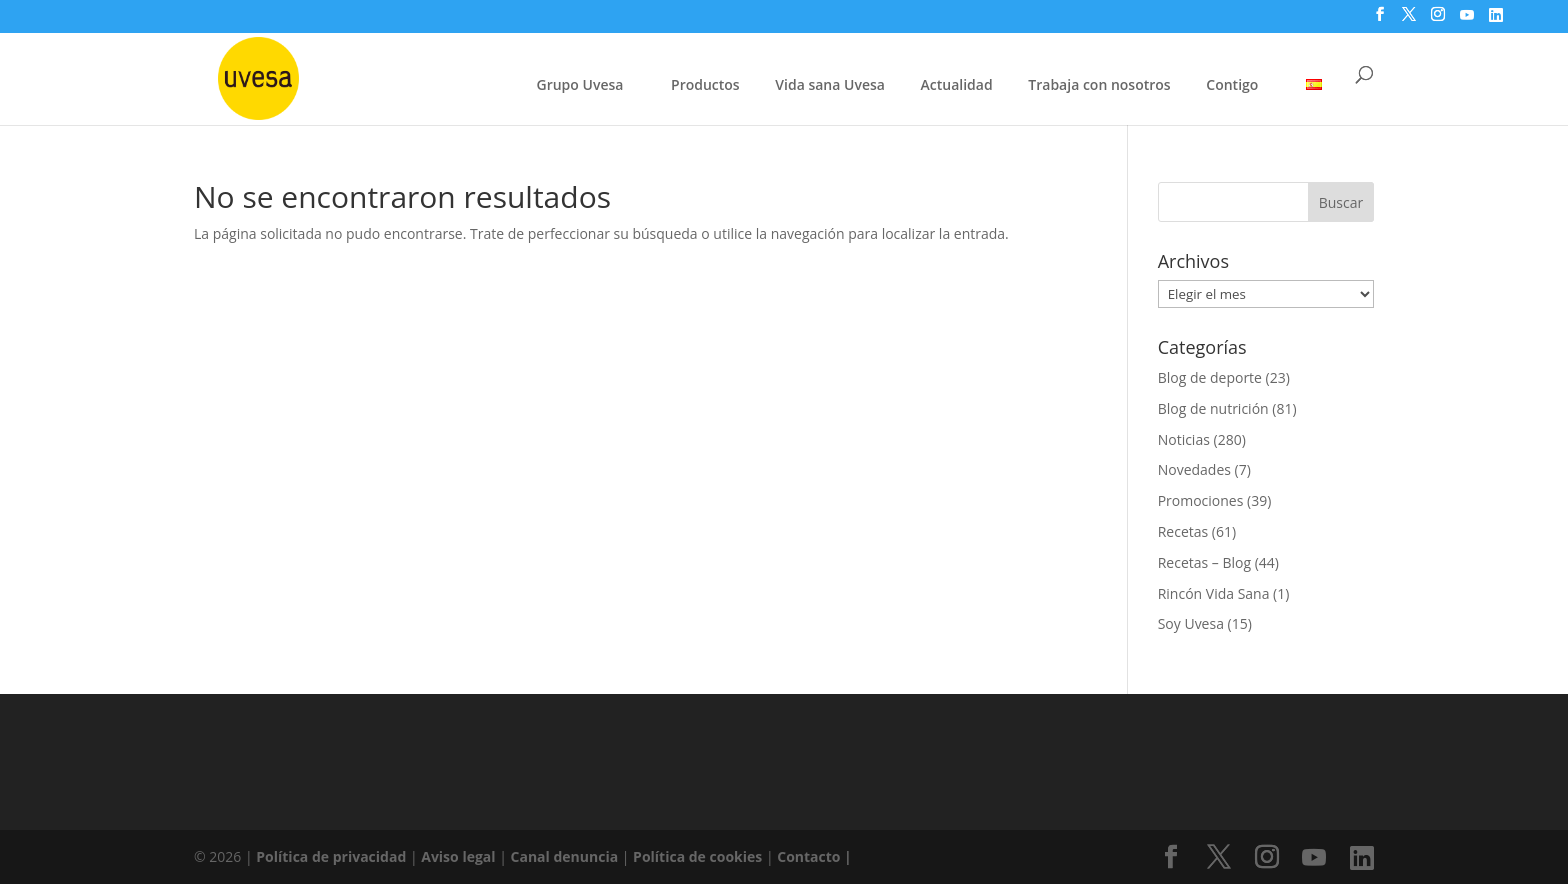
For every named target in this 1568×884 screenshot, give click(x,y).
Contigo (1232, 84)
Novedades (1194, 469)
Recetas (1183, 531)
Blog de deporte (1210, 377)
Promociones (1201, 500)
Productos (705, 84)
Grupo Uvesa (580, 84)
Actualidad (957, 84)
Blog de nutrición (1213, 408)
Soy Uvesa (1191, 623)
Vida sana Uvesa (830, 86)
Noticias (1184, 439)
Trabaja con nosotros (1099, 86)
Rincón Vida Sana (1214, 593)
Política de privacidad (333, 856)
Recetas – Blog (1204, 562)
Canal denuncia (565, 856)
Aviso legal (458, 856)
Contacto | (814, 856)
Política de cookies (699, 856)
